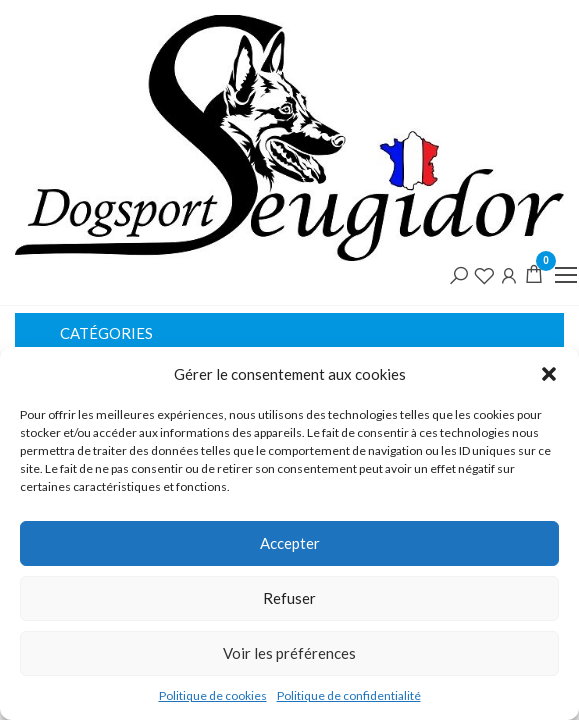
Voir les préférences (289, 653)
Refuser (289, 598)
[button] (549, 374)
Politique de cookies (213, 695)
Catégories (106, 333)
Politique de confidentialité (349, 695)
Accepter (290, 543)
